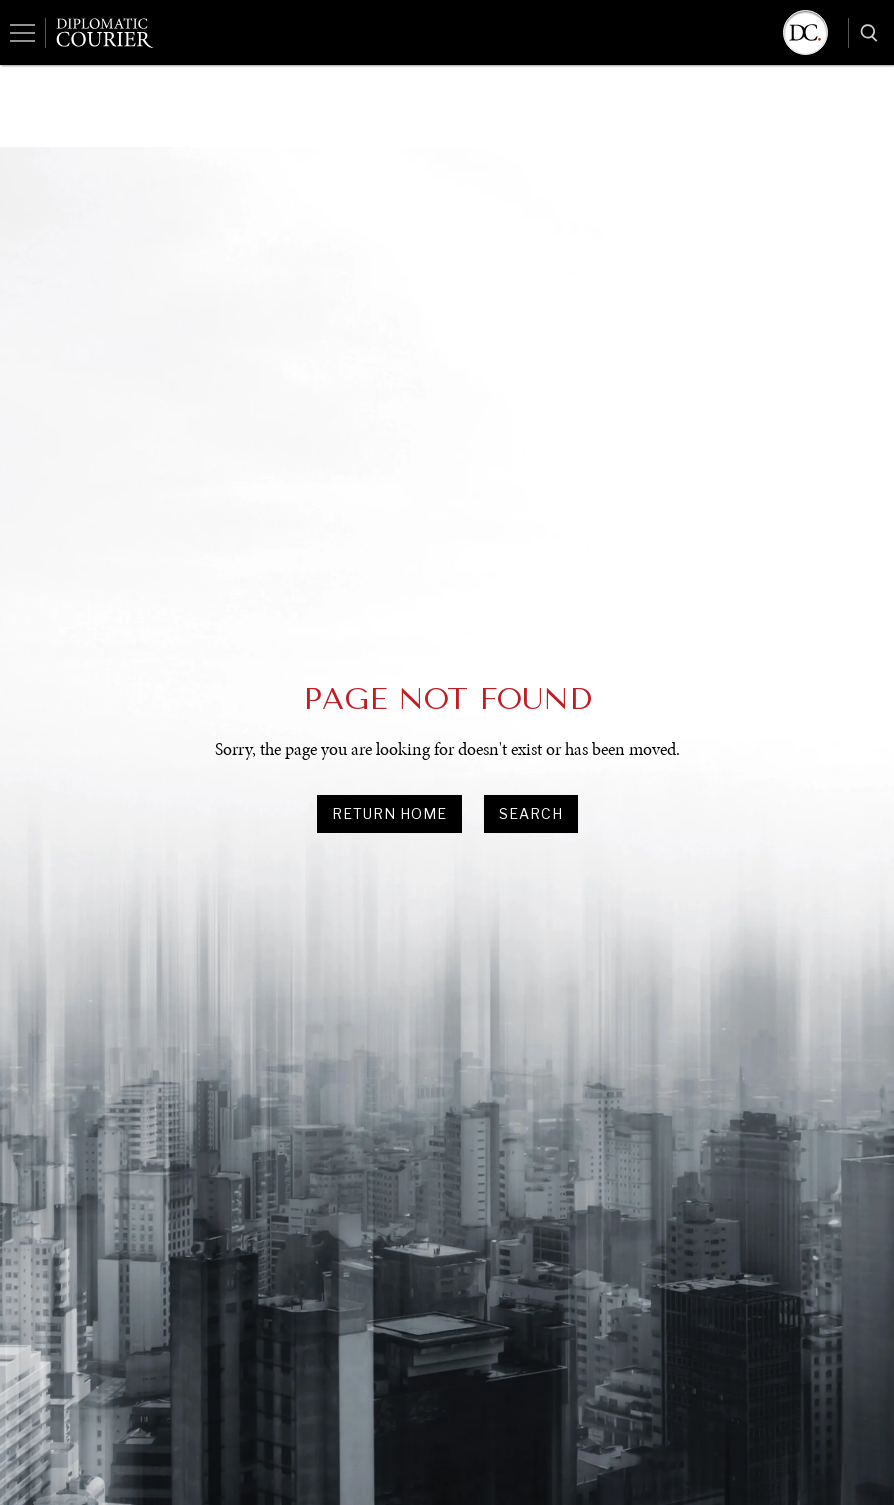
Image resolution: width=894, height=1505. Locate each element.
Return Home (389, 813)
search (531, 813)
